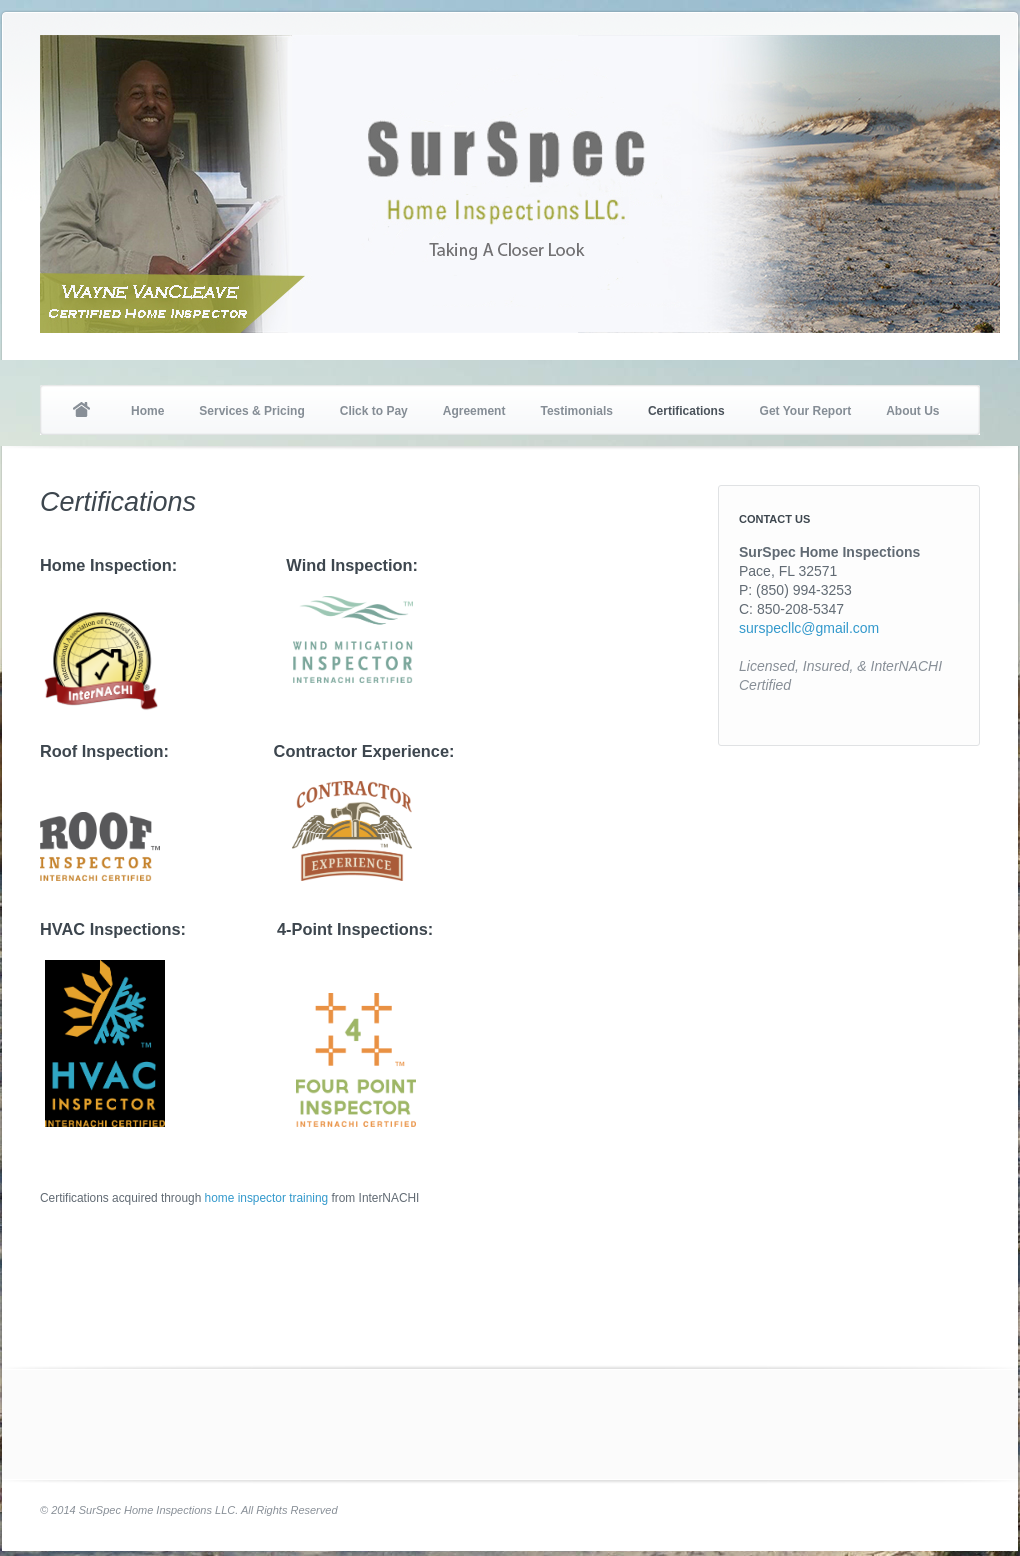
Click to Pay (374, 411)
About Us (912, 411)
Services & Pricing (251, 411)
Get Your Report (806, 411)
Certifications (686, 411)
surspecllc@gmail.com (809, 628)
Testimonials (576, 411)
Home (81, 411)
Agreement (474, 411)
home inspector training (267, 1198)
